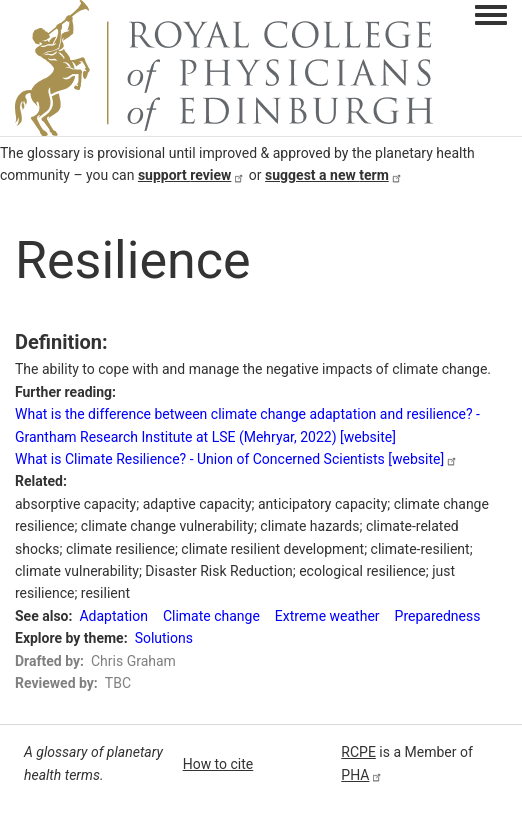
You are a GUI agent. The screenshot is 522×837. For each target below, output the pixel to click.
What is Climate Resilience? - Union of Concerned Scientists (236, 459)
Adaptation (113, 616)
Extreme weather (327, 616)
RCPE (358, 752)
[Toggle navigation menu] (491, 16)
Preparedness (438, 616)
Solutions (164, 638)
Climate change (211, 616)
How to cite (218, 764)
